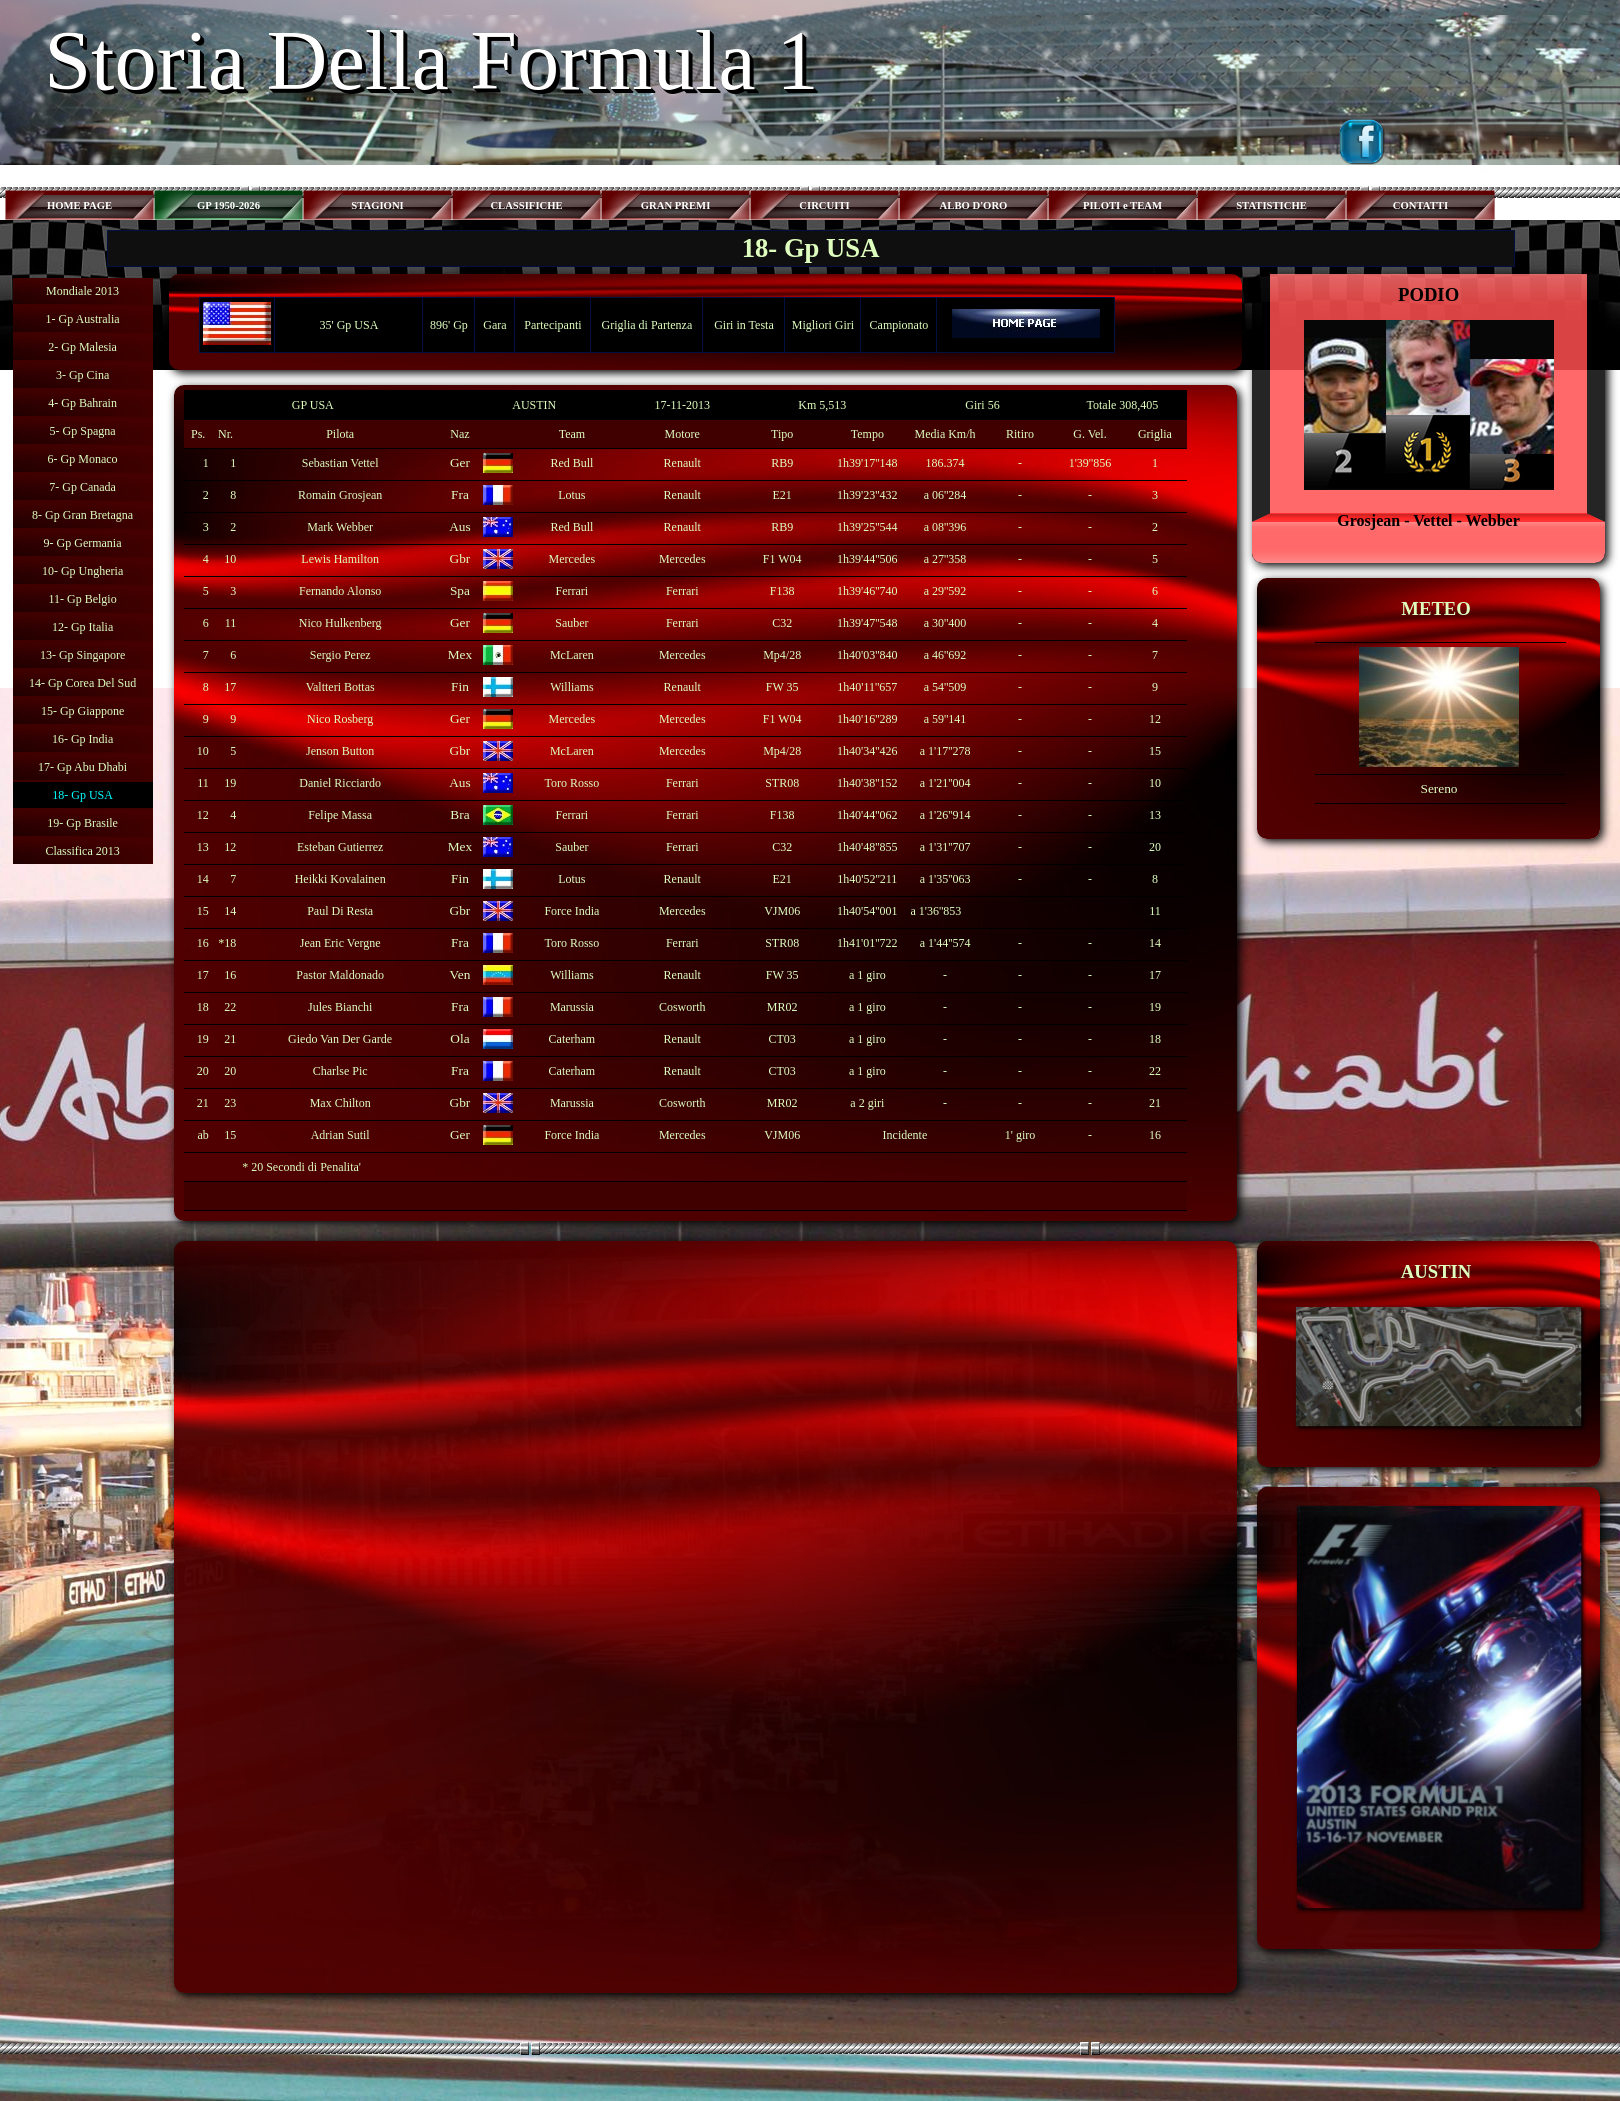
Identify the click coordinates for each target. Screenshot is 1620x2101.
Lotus (571, 495)
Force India (571, 1135)
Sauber (571, 623)
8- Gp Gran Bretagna (82, 515)
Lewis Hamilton (340, 559)
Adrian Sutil (340, 1135)
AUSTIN (534, 405)
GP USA (313, 405)
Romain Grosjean (340, 495)
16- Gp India (82, 739)
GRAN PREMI (676, 205)
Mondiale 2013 (82, 291)
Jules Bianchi (340, 1007)
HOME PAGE (79, 205)
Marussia (572, 1007)
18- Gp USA (82, 795)
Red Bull (571, 463)
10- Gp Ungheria (82, 571)
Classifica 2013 (82, 851)
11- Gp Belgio (82, 599)
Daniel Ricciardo (340, 783)
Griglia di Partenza (647, 325)
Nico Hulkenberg (340, 623)
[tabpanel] (1429, 406)
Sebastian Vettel (340, 463)
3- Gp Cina (82, 375)
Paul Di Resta (340, 911)
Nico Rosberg (340, 719)
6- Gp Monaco (83, 459)
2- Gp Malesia (82, 347)
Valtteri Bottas (340, 687)
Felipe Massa (340, 815)
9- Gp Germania (83, 543)
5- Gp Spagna (83, 431)
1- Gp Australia (83, 319)
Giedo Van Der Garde (340, 1039)
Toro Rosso (571, 783)
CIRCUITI (824, 205)
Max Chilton (340, 1103)
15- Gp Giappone (82, 711)
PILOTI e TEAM (1122, 205)
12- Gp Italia (82, 627)
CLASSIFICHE (526, 205)
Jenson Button (340, 751)
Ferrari (572, 591)
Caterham (572, 1039)
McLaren (572, 655)
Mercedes (572, 559)
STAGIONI (377, 205)
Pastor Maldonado (340, 975)
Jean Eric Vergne (340, 943)
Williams (572, 687)
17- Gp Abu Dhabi (82, 767)
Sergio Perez (340, 655)
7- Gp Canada (82, 487)
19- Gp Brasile (82, 823)
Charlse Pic (340, 1071)
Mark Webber (340, 527)
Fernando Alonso (340, 591)
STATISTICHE (1271, 205)
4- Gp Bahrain (82, 403)
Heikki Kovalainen (340, 879)
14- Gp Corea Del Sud (82, 683)
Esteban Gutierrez (340, 847)
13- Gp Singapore (82, 655)
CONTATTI (1420, 205)
